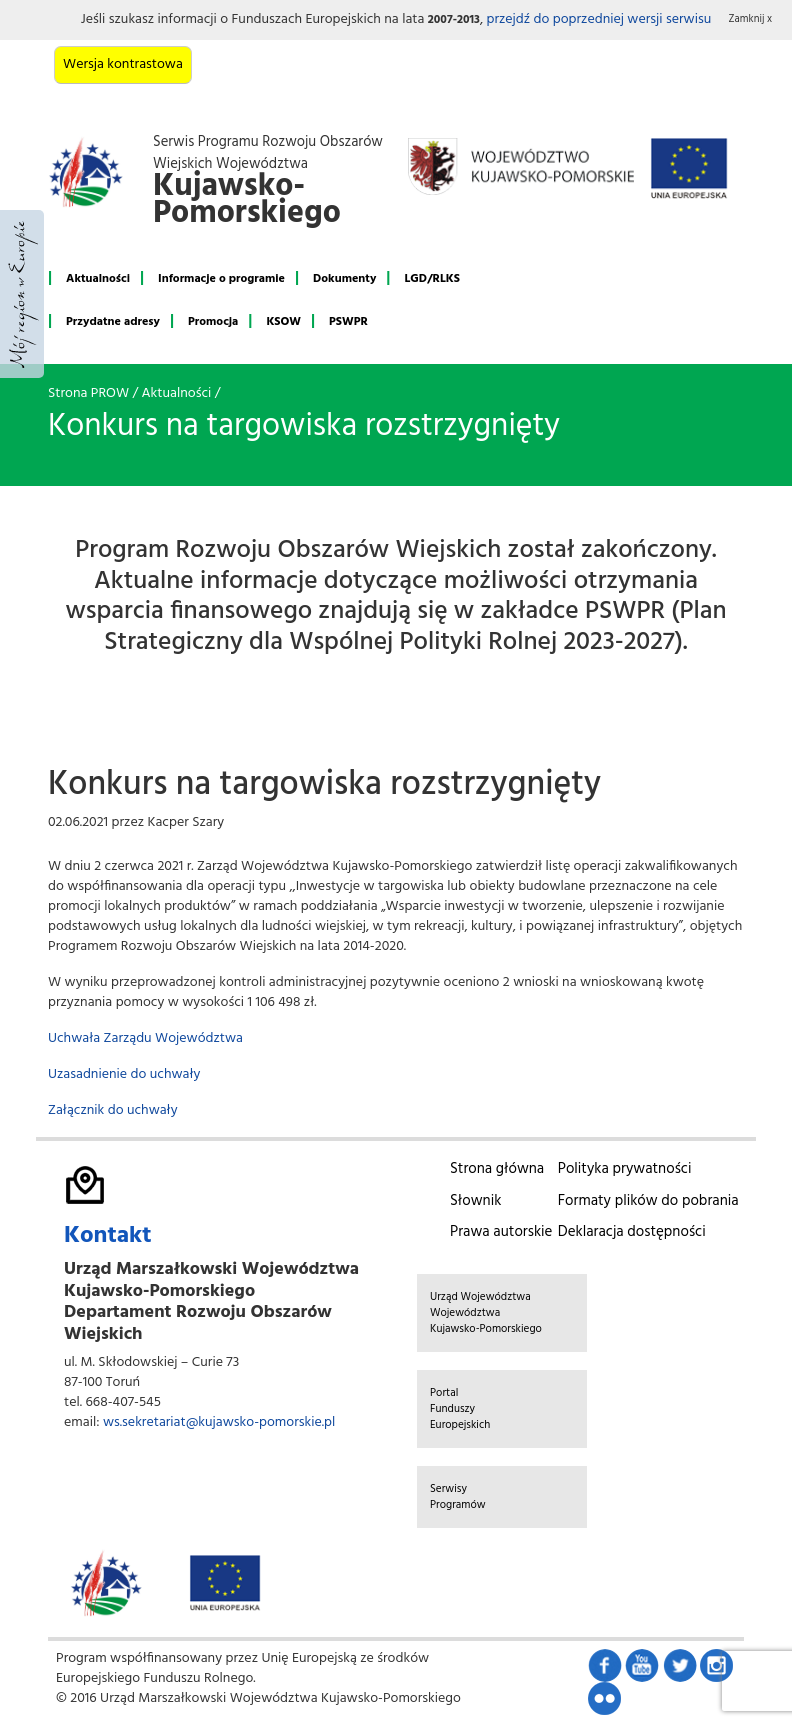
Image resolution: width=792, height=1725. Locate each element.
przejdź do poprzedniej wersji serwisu (598, 19)
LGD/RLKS (431, 279)
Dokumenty (344, 279)
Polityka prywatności (625, 1169)
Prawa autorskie (501, 1232)
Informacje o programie (221, 279)
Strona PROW (88, 393)
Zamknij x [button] (751, 19)
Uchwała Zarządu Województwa (145, 1038)
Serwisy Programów (458, 1497)
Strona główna (497, 1169)
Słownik (475, 1201)
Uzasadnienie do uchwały (124, 1074)
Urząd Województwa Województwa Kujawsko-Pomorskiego (486, 1313)
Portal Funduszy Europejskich (460, 1409)
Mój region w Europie (22, 294)
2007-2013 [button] (454, 20)
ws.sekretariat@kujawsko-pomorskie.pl (219, 1422)
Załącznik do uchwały (113, 1110)
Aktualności (98, 279)
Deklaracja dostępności (632, 1232)
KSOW (283, 322)
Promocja (213, 322)
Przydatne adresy (113, 322)
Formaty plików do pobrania (648, 1201)
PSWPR (348, 322)
